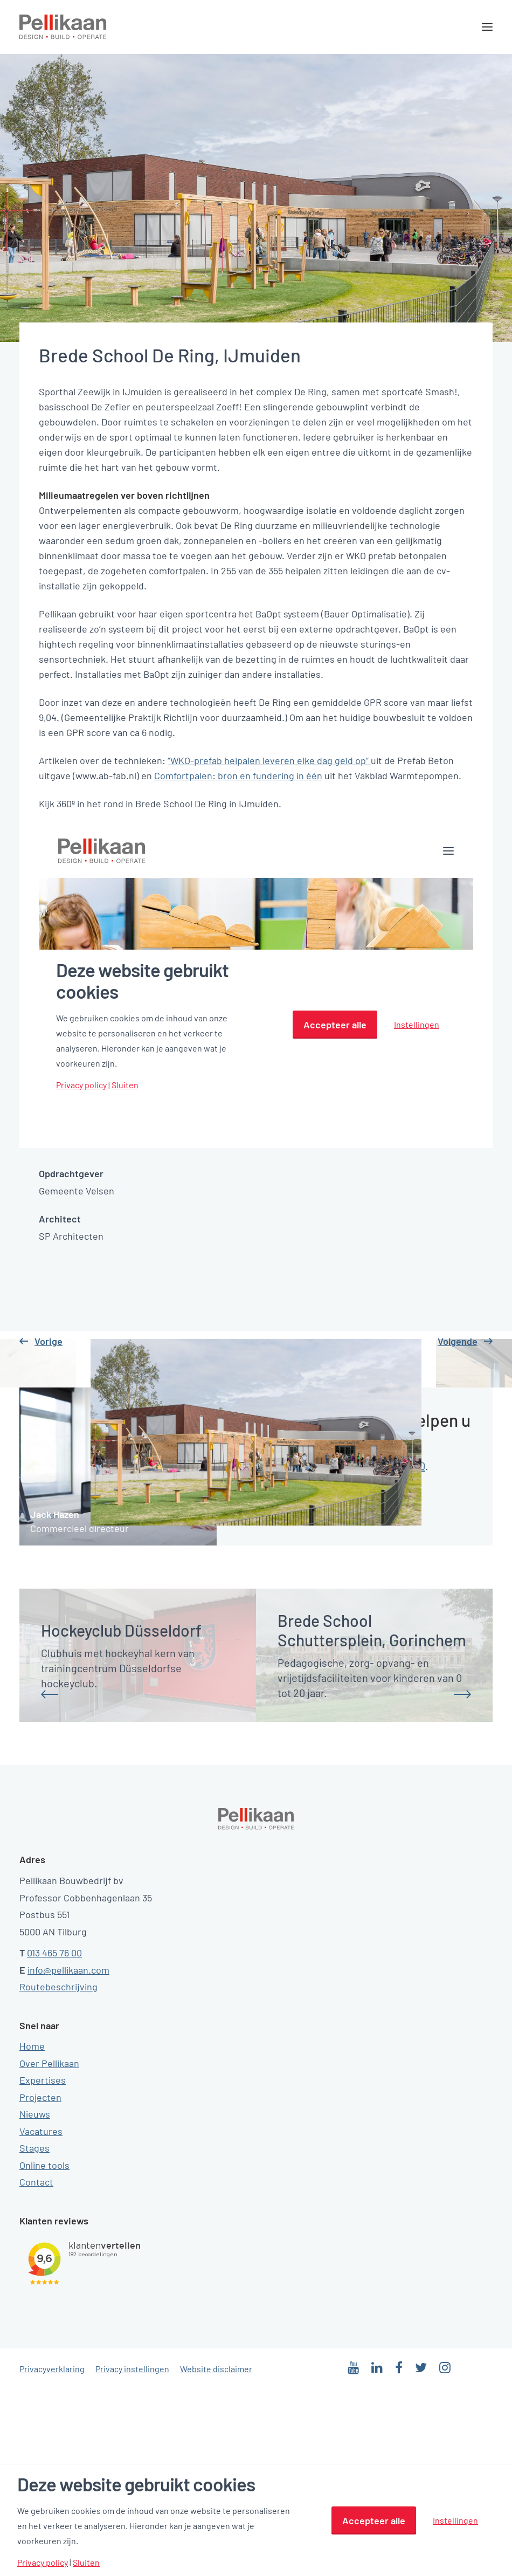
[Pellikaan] (63, 27)
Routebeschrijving (58, 2173)
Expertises (42, 2266)
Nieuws (34, 2300)
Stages (34, 2334)
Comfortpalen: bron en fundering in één (238, 775)
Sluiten (86, 2562)
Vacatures (41, 2318)
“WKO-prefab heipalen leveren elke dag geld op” (269, 760)
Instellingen (455, 2520)
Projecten (40, 2284)
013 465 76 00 (54, 2139)
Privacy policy (42, 2562)
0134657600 (398, 1652)
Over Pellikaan (49, 2250)
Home (32, 2232)
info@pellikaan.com (68, 2156)
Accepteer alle (373, 2520)
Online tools (44, 2352)
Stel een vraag (279, 1696)
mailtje (302, 1652)
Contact (36, 2368)
